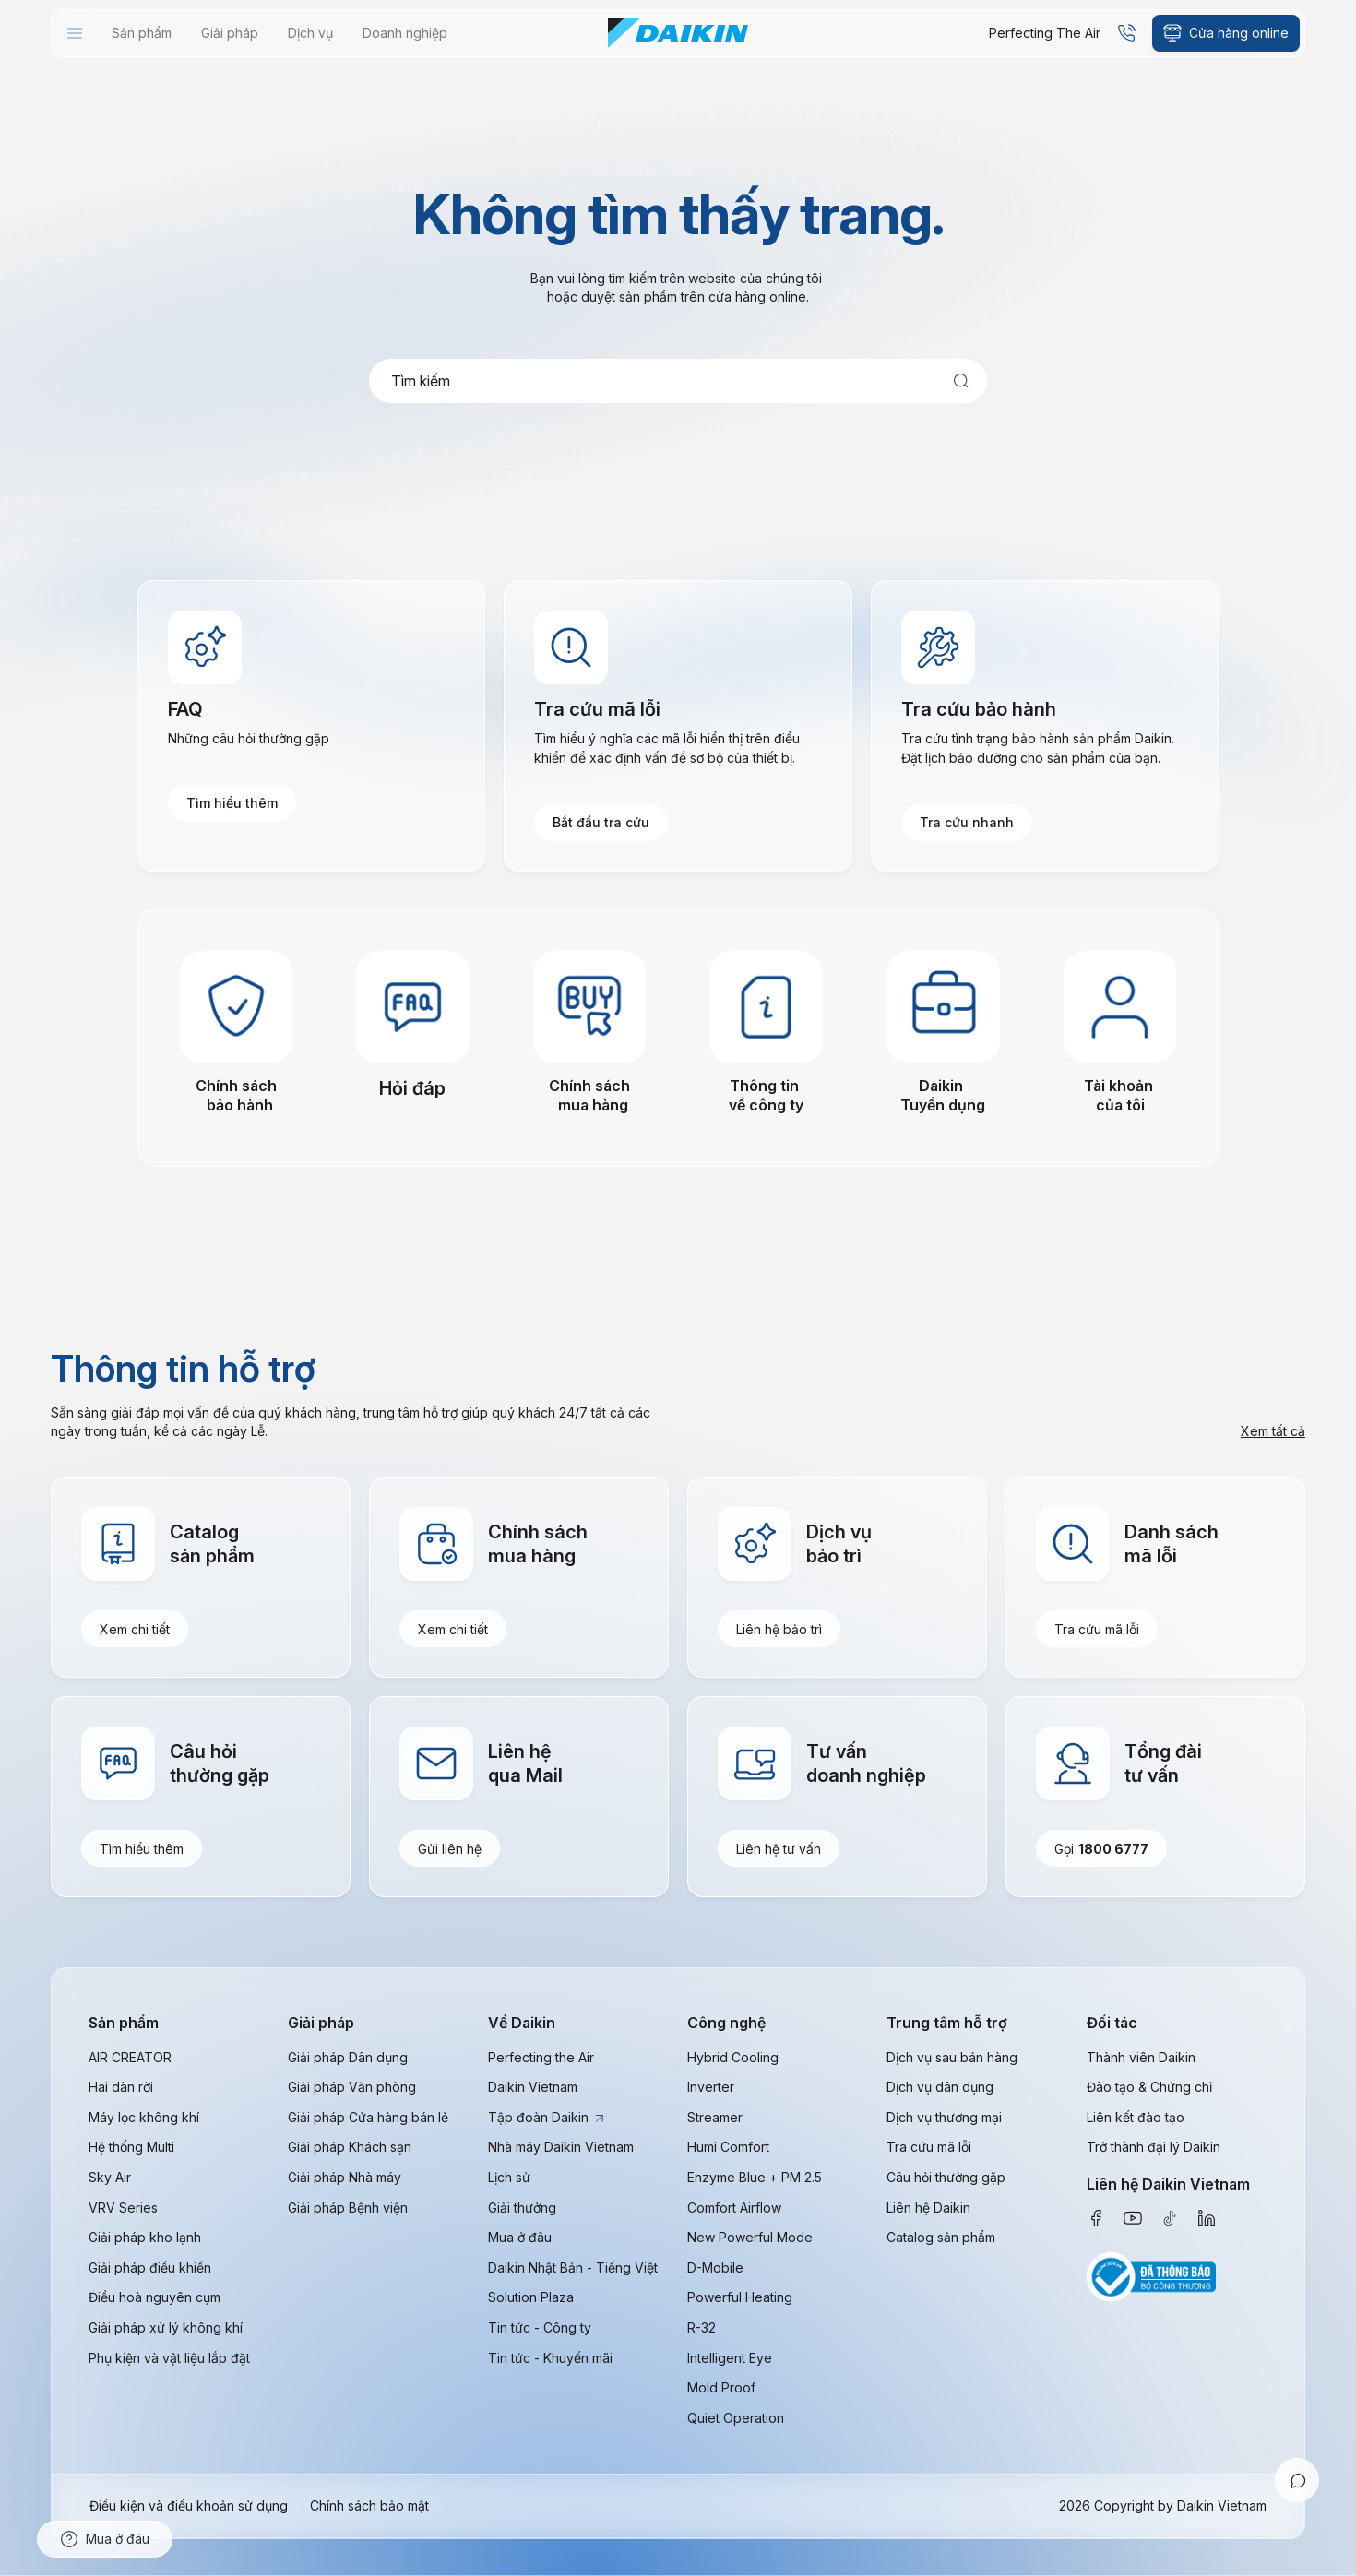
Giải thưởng (522, 2207)
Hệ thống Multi (131, 2147)
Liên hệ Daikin (928, 2207)
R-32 (701, 2327)
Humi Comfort (728, 2147)
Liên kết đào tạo (1135, 2117)
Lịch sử (509, 2177)
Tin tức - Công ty (539, 2327)
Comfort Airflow (734, 2207)
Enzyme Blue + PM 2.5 (754, 2177)
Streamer (715, 2117)
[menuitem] (74, 33)
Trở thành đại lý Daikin (1153, 2147)
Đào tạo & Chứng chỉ (1149, 2087)
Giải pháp (321, 2023)
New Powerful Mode (750, 2238)
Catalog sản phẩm (940, 2238)
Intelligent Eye (729, 2358)
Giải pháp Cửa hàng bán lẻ (368, 2117)
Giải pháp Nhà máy (344, 2177)
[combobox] (678, 381)
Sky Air (110, 2177)
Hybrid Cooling (733, 2057)
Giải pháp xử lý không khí (166, 2327)
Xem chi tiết (135, 1629)
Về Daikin (521, 2023)
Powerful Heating (739, 2298)
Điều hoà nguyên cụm (154, 2298)
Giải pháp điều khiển (150, 2267)
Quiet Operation (735, 2418)
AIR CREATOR (130, 2057)
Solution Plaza (531, 2298)
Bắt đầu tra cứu (601, 824)
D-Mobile (715, 2267)
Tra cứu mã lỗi (1096, 1629)
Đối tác (1112, 2023)
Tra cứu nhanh (967, 824)
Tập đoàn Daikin (545, 2117)
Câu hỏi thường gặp (945, 2177)
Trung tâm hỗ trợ (946, 2023)
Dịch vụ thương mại (944, 2117)
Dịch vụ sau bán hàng (951, 2057)
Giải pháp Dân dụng (348, 2057)
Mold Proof (721, 2388)
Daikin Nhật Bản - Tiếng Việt (573, 2267)
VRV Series (123, 2207)
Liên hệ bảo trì (779, 1629)
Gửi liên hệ (450, 1849)
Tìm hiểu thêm (232, 805)
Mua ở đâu (520, 2238)
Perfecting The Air (1044, 33)
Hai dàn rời (121, 2087)
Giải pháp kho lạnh (145, 2238)
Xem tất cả (1273, 1431)
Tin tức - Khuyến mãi (550, 2358)
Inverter (710, 2087)
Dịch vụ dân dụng (939, 2087)
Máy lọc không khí (144, 2117)
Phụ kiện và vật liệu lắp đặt (169, 2358)
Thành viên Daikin (1141, 2057)
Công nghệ (726, 2023)
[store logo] (678, 33)
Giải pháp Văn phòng (352, 2087)
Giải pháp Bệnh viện (348, 2207)
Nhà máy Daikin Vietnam (561, 2147)
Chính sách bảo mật (369, 2506)
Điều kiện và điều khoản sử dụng (188, 2506)
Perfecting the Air (541, 2057)
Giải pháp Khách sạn (349, 2147)
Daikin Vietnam (532, 2087)
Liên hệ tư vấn (778, 1849)
